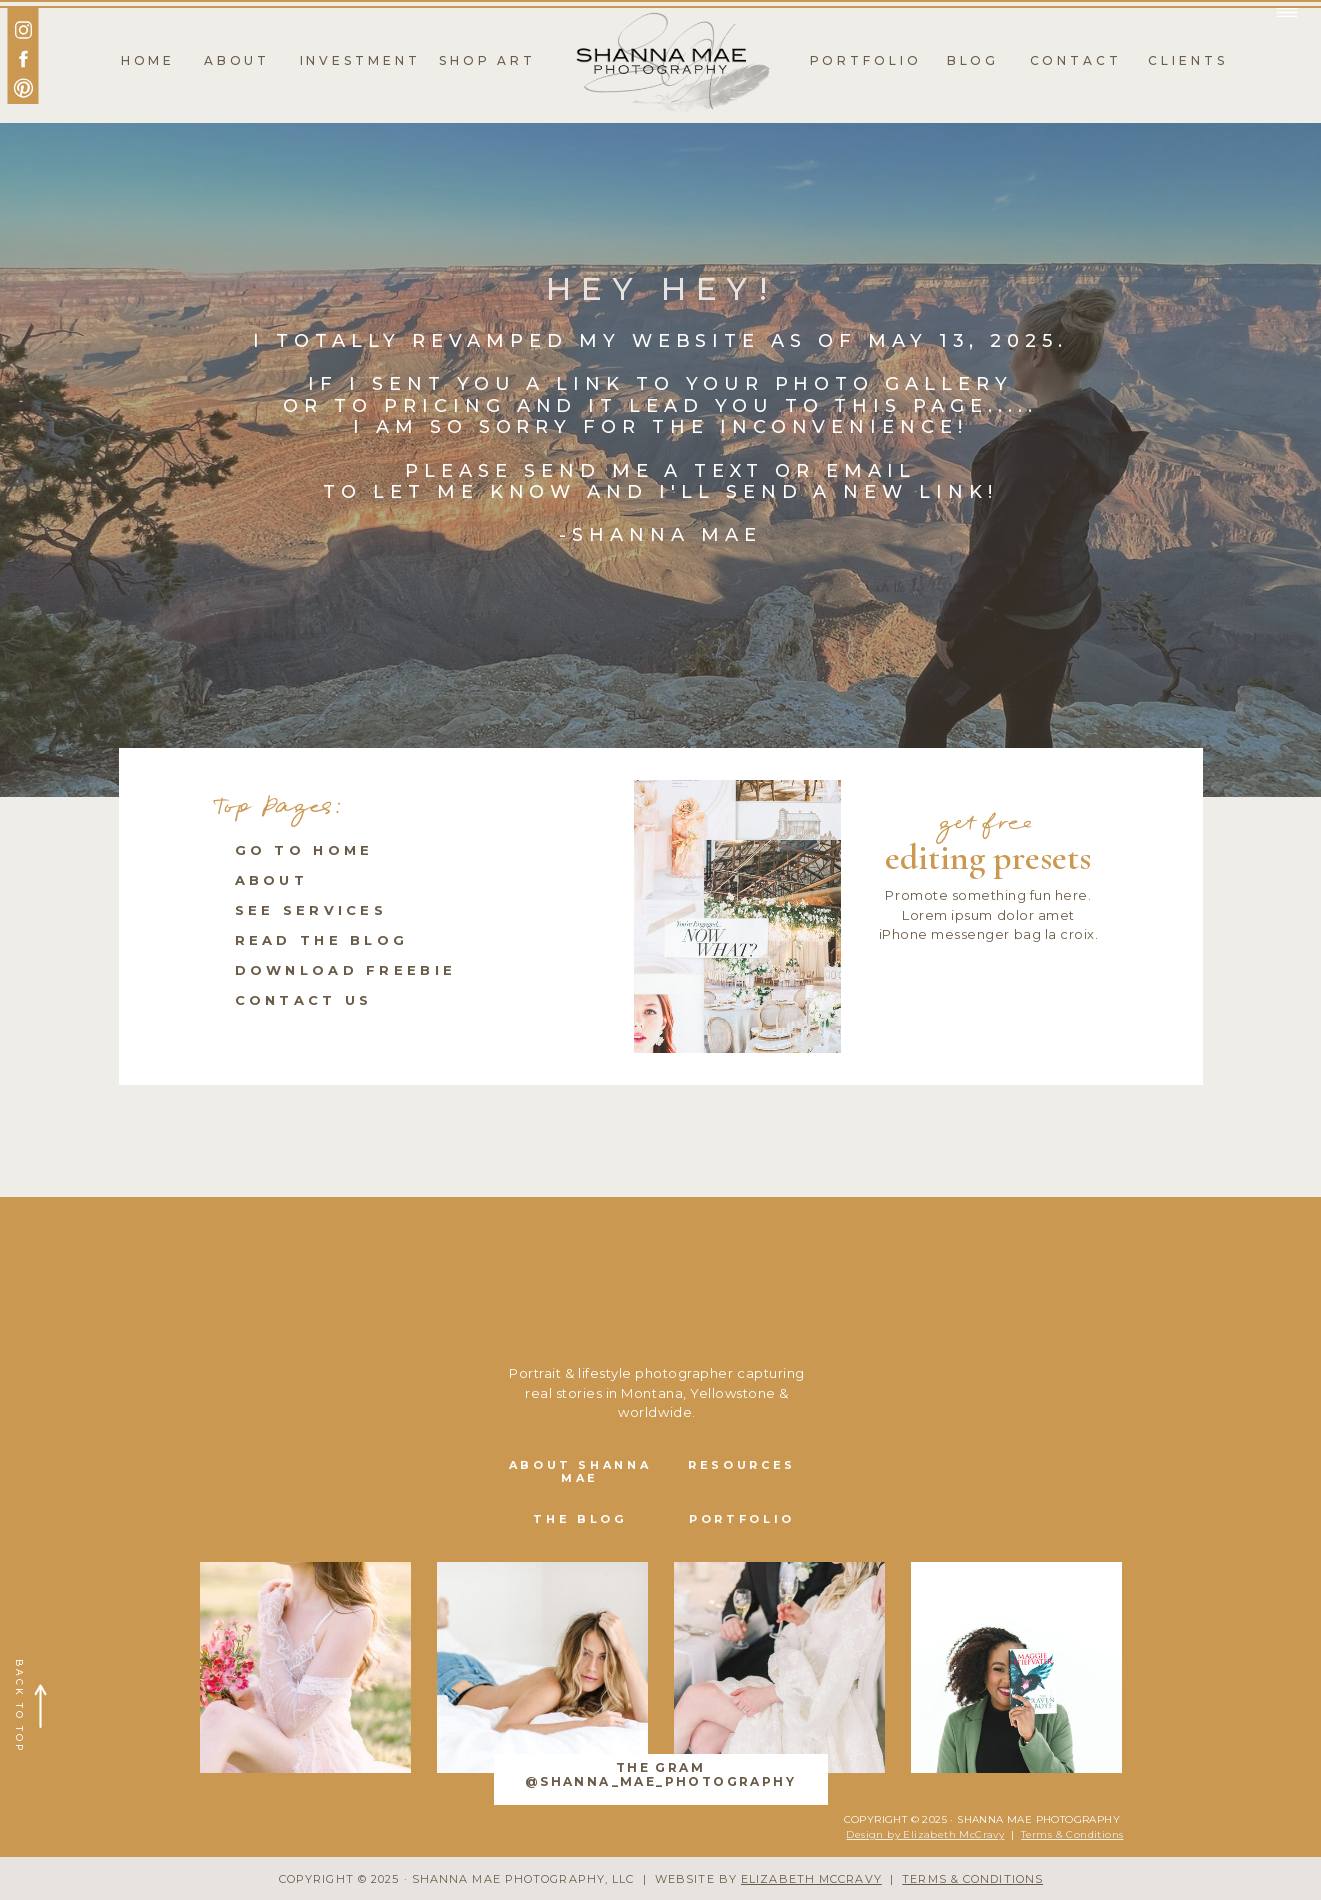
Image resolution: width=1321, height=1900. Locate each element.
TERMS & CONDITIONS (972, 1879)
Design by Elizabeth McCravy (925, 1834)
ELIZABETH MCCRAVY (811, 1879)
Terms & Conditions (1072, 1834)
